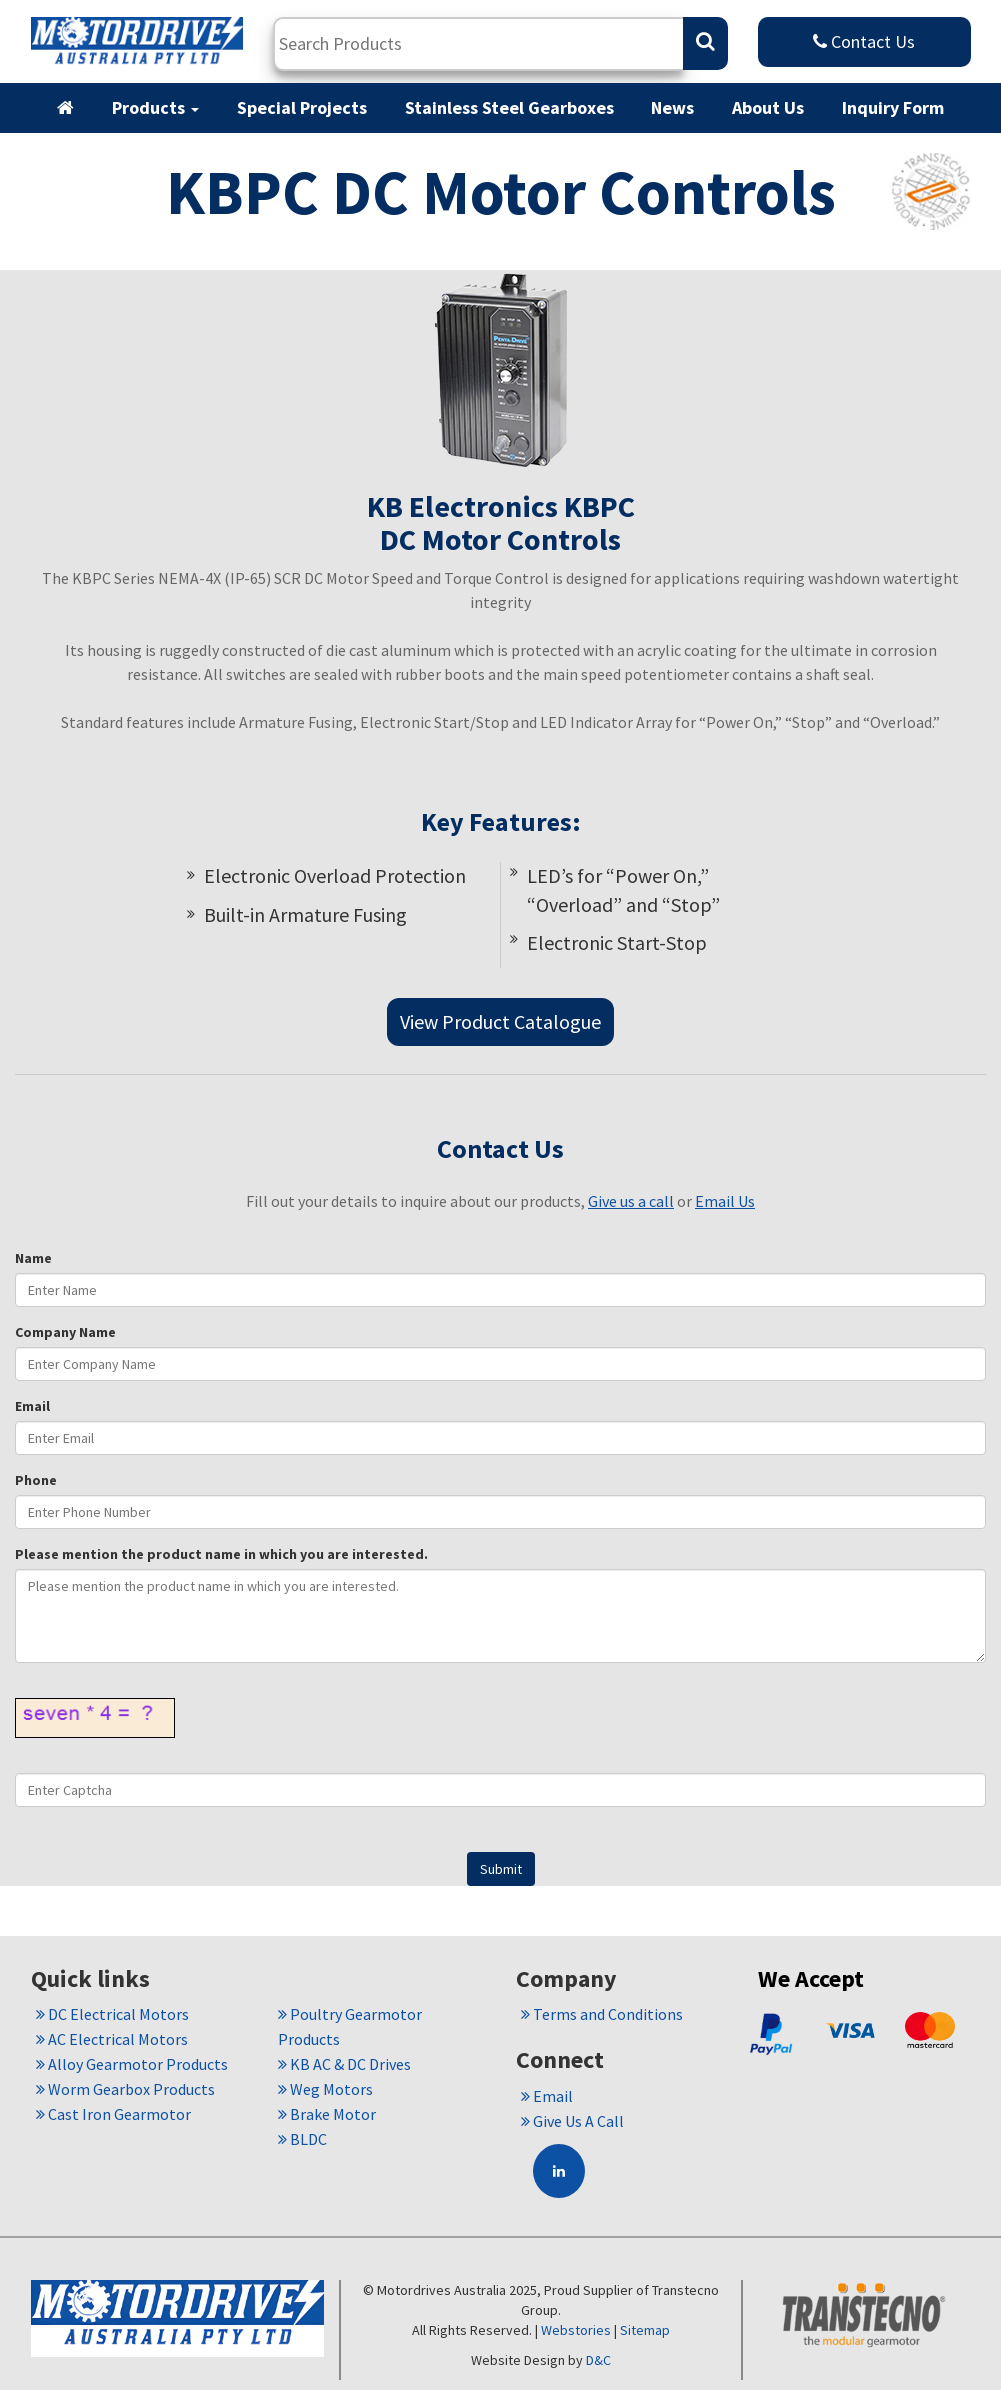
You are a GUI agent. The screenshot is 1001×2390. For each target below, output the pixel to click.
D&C (598, 2360)
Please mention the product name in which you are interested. (221, 1554)
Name (33, 1258)
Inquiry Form (893, 107)
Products (155, 107)
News (672, 107)
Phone (36, 1480)
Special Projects (302, 107)
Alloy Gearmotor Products (132, 2064)
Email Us (725, 1201)
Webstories (576, 2330)
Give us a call (631, 1201)
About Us (768, 107)
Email (32, 1406)
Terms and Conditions (602, 2014)
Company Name (65, 1332)
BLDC (302, 2139)
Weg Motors (325, 2089)
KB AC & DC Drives (344, 2064)
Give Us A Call (572, 2121)
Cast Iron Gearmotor (113, 2114)
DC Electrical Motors (112, 2014)
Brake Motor (327, 2114)
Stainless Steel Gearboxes (509, 107)
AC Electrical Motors (112, 2039)
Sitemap (645, 2330)
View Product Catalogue (500, 1021)
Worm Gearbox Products (125, 2089)
